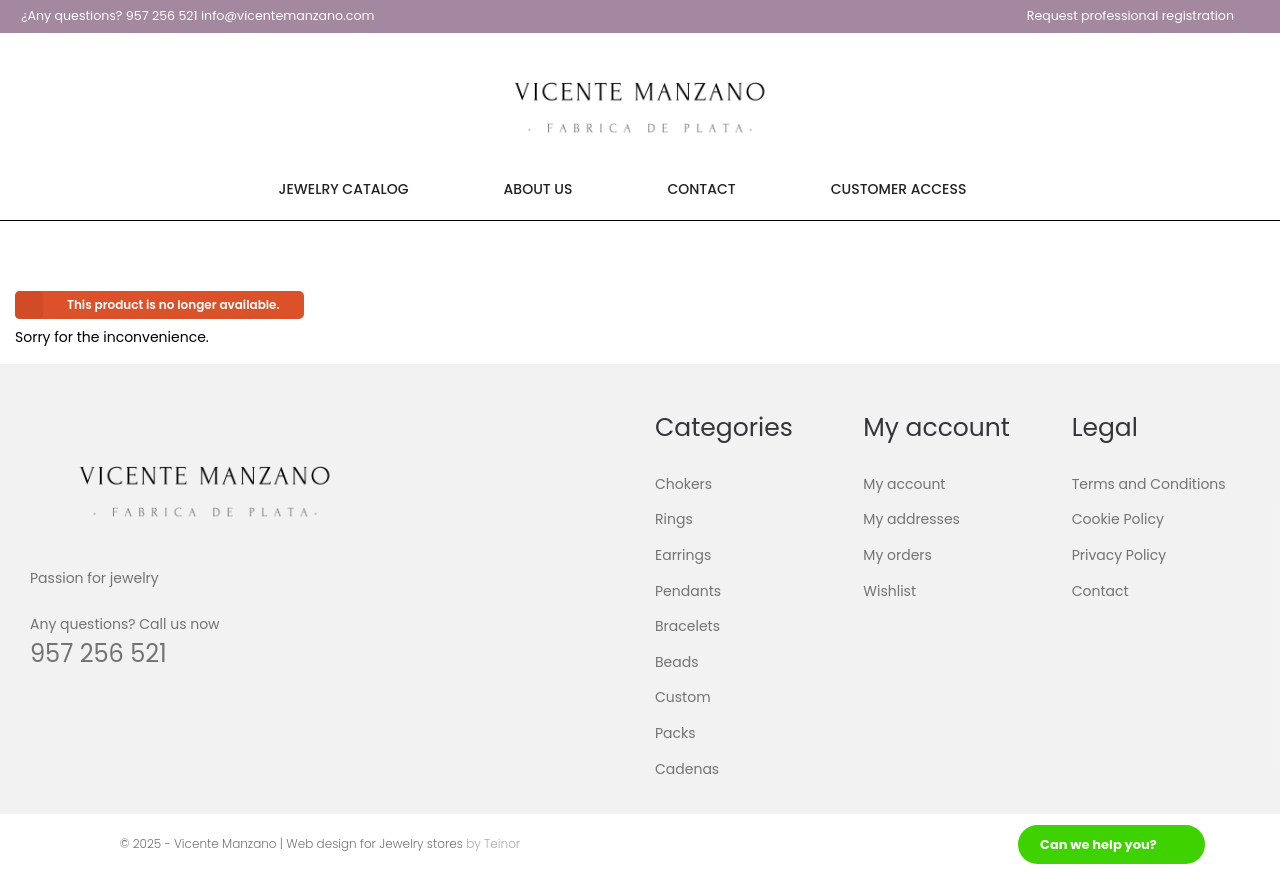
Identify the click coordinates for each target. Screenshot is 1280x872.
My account (904, 484)
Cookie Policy (1118, 519)
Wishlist (889, 590)
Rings (674, 519)
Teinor (502, 843)
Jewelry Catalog (344, 189)
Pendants (688, 590)
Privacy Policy (1119, 555)
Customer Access (899, 189)
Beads (677, 662)
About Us (538, 189)
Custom (683, 697)
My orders (897, 555)
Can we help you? (1098, 844)
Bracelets (687, 626)
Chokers (683, 484)
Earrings (683, 555)
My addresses (911, 519)
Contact (701, 189)
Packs (675, 733)
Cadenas (687, 768)
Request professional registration (1130, 15)
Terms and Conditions (1149, 484)
